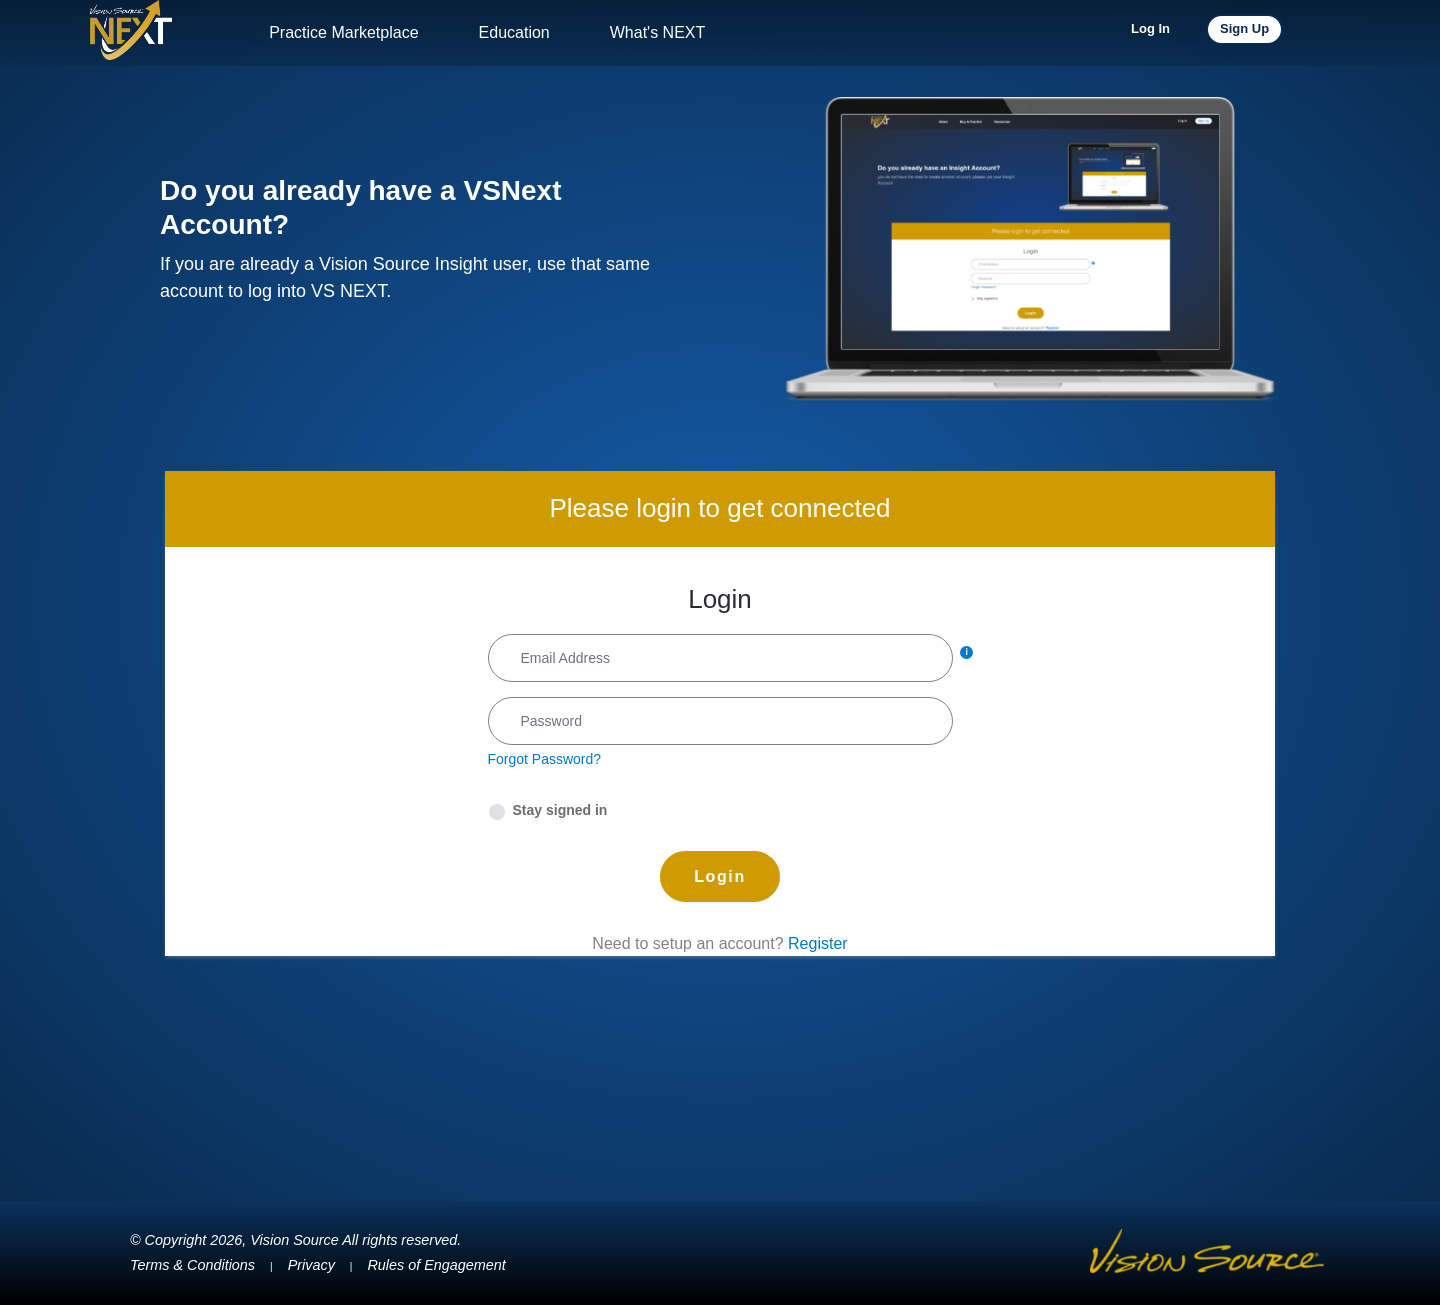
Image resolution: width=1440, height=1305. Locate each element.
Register (818, 943)
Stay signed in (560, 810)
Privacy (311, 1265)
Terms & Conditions (192, 1265)
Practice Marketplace (343, 32)
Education (514, 32)
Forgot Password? (545, 759)
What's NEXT (658, 32)
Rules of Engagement (436, 1265)
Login (720, 876)
